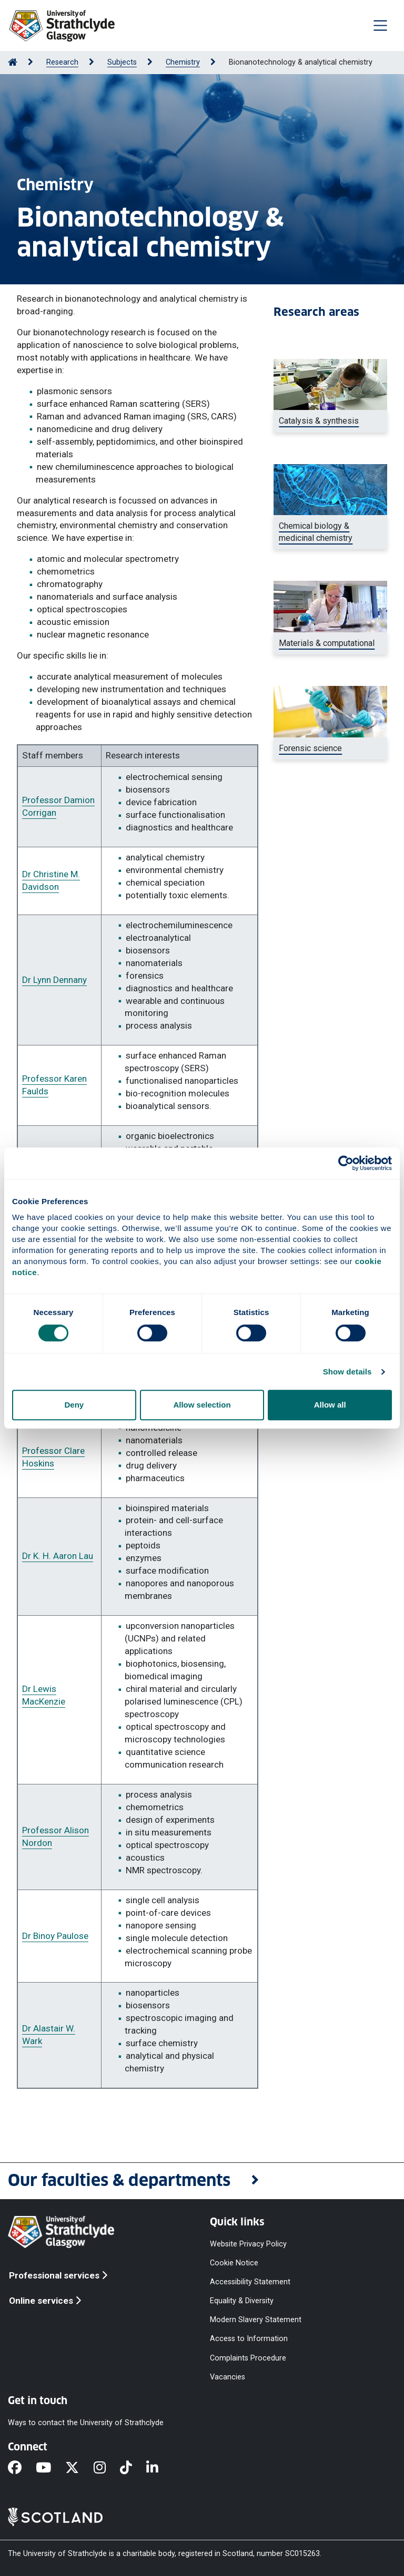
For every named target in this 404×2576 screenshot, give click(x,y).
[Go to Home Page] (12, 62)
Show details (347, 1371)
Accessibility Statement (250, 2281)
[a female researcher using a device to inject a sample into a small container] (330, 748)
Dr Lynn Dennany (54, 979)
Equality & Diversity (242, 2300)
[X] (79, 2468)
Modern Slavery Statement (255, 2319)
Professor (42, 1830)
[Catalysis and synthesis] (330, 421)
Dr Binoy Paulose (55, 1936)
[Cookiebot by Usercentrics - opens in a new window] (346, 1163)
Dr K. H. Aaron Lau (57, 1556)
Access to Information (249, 2338)
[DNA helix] (330, 532)
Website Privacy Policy (248, 2243)
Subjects (122, 62)
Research (62, 62)
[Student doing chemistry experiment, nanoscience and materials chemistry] (330, 643)
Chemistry (183, 62)
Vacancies (227, 2376)
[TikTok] (133, 2468)
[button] (202, 2181)
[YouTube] (50, 2468)
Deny (74, 1404)
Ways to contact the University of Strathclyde (86, 2422)
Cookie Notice (234, 2262)
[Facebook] (22, 2468)
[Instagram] (107, 2468)
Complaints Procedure (248, 2357)
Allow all (330, 1404)
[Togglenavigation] (380, 25)
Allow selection (201, 1404)
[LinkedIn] (159, 2468)
